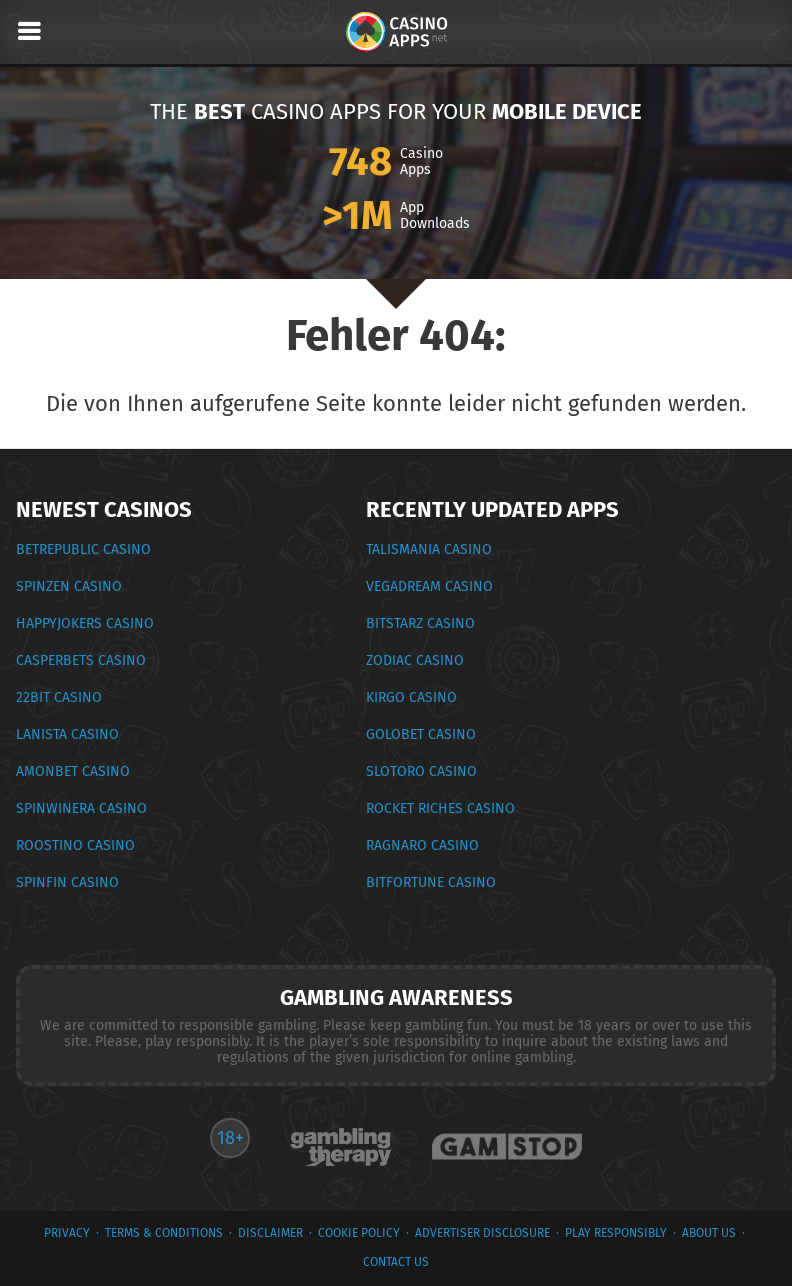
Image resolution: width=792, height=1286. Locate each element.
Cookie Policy (359, 1233)
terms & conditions (164, 1233)
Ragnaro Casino (422, 845)
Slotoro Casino (421, 771)
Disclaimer (270, 1233)
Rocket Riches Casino (440, 808)
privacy (67, 1233)
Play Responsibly (616, 1233)
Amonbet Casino (73, 771)
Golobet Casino (421, 734)
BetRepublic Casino (83, 549)
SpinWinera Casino (81, 808)
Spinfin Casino (67, 882)
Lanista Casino (67, 734)
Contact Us (396, 1262)
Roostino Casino (75, 845)
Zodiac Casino (415, 660)
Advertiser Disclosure (482, 1233)
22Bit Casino (59, 697)
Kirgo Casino (411, 697)
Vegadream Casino (429, 586)
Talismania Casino (429, 549)
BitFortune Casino (431, 882)
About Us (709, 1233)
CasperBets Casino (81, 660)
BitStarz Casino (420, 623)
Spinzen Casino (69, 586)
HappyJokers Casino (85, 623)
